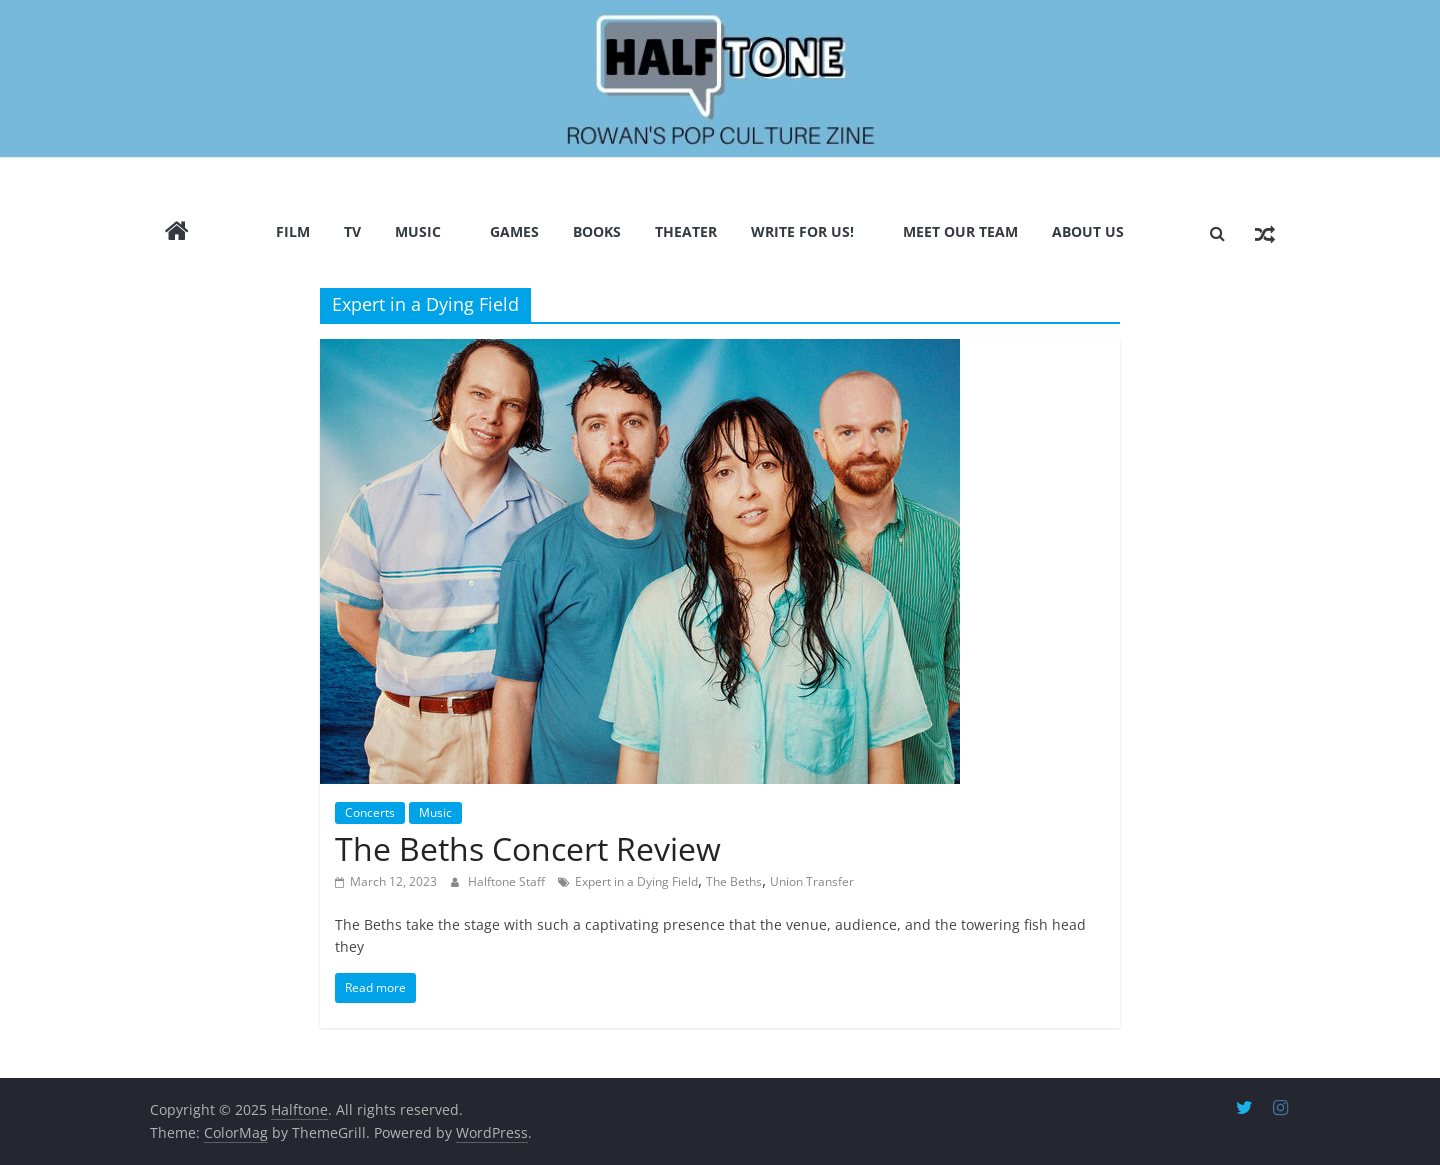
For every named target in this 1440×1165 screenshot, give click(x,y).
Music (418, 231)
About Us (1088, 231)
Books (597, 231)
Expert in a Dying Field (636, 881)
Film (293, 231)
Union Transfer (812, 881)
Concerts (370, 812)
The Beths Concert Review (528, 848)
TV (352, 231)
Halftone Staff (508, 881)
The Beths (734, 881)
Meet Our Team (960, 231)
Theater (686, 231)
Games (514, 231)
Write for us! (802, 231)
